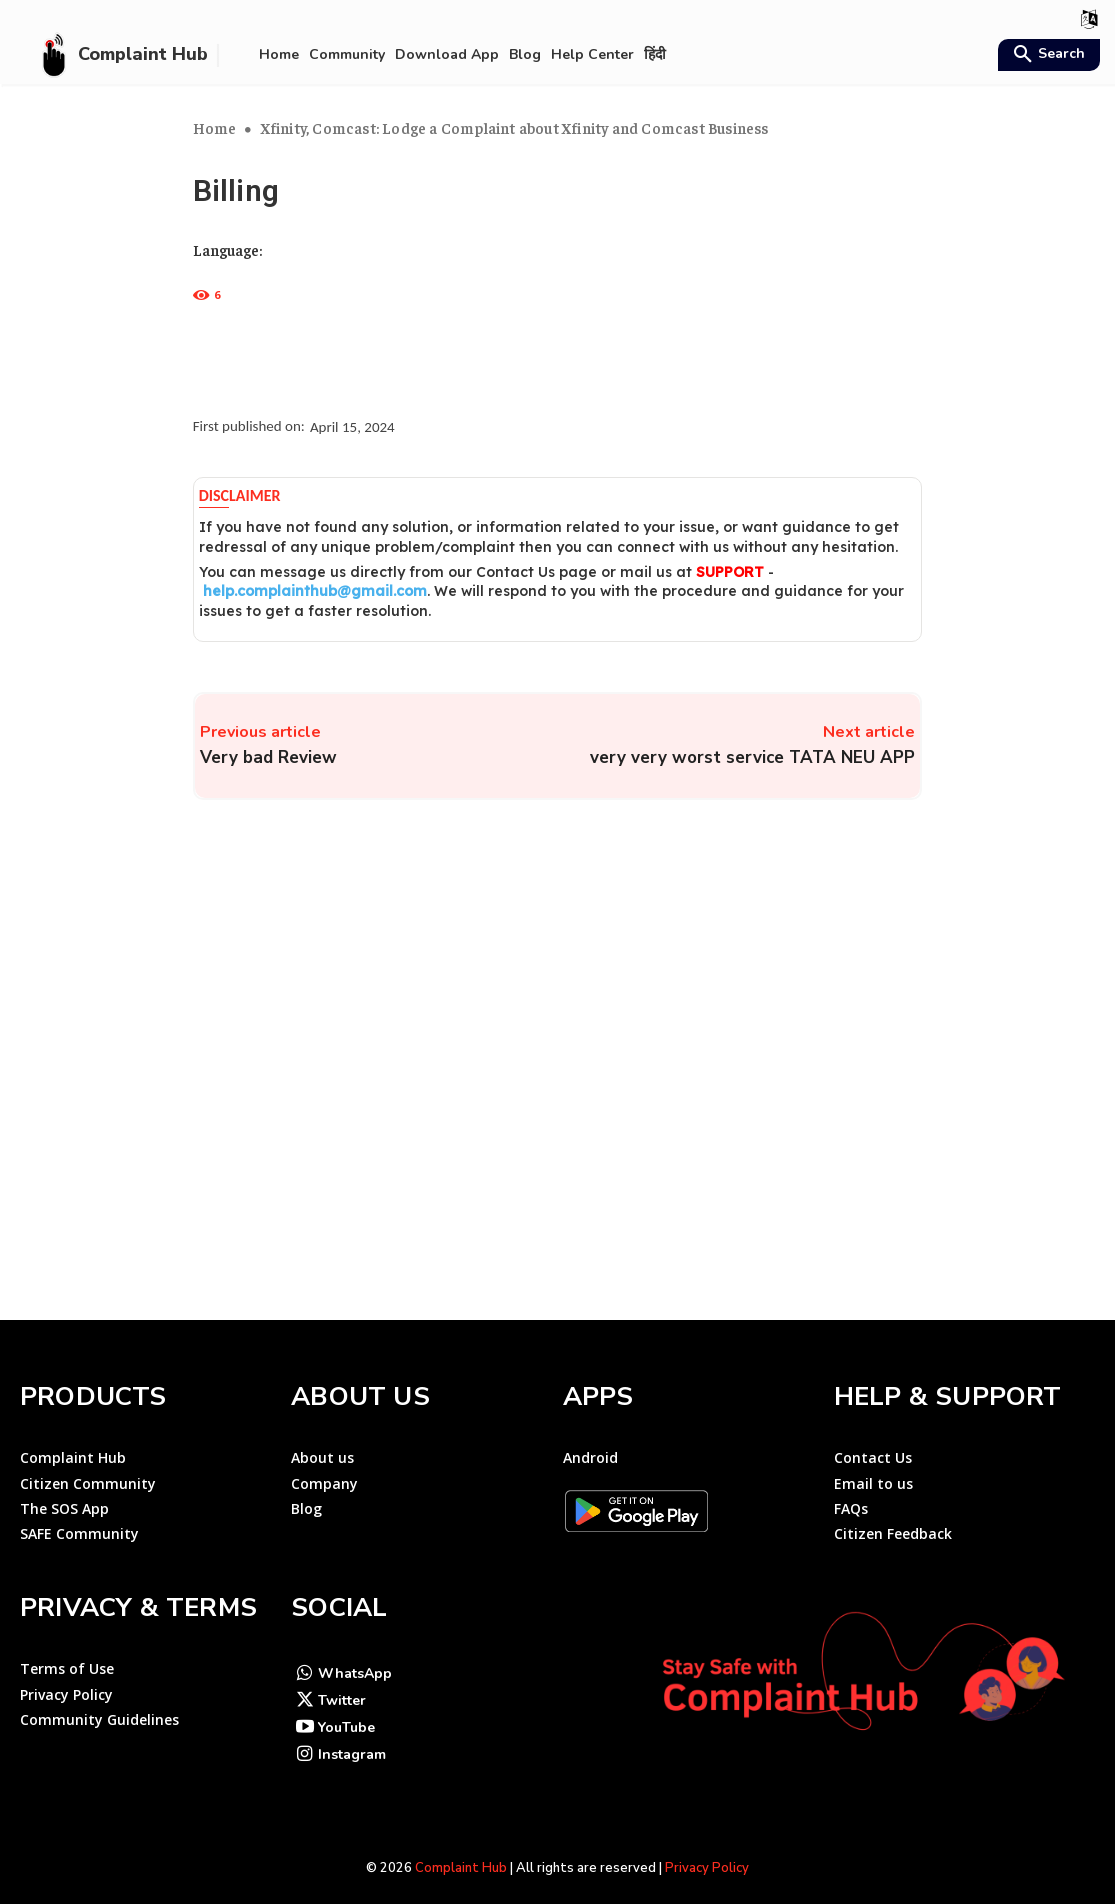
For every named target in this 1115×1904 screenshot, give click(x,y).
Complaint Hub (461, 1850)
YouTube (346, 1710)
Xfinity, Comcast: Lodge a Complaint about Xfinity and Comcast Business (515, 127)
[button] (1046, 56)
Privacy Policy (707, 1850)
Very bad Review (268, 757)
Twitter (342, 1683)
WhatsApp (355, 1656)
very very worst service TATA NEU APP (752, 757)
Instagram (352, 1737)
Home (215, 127)
